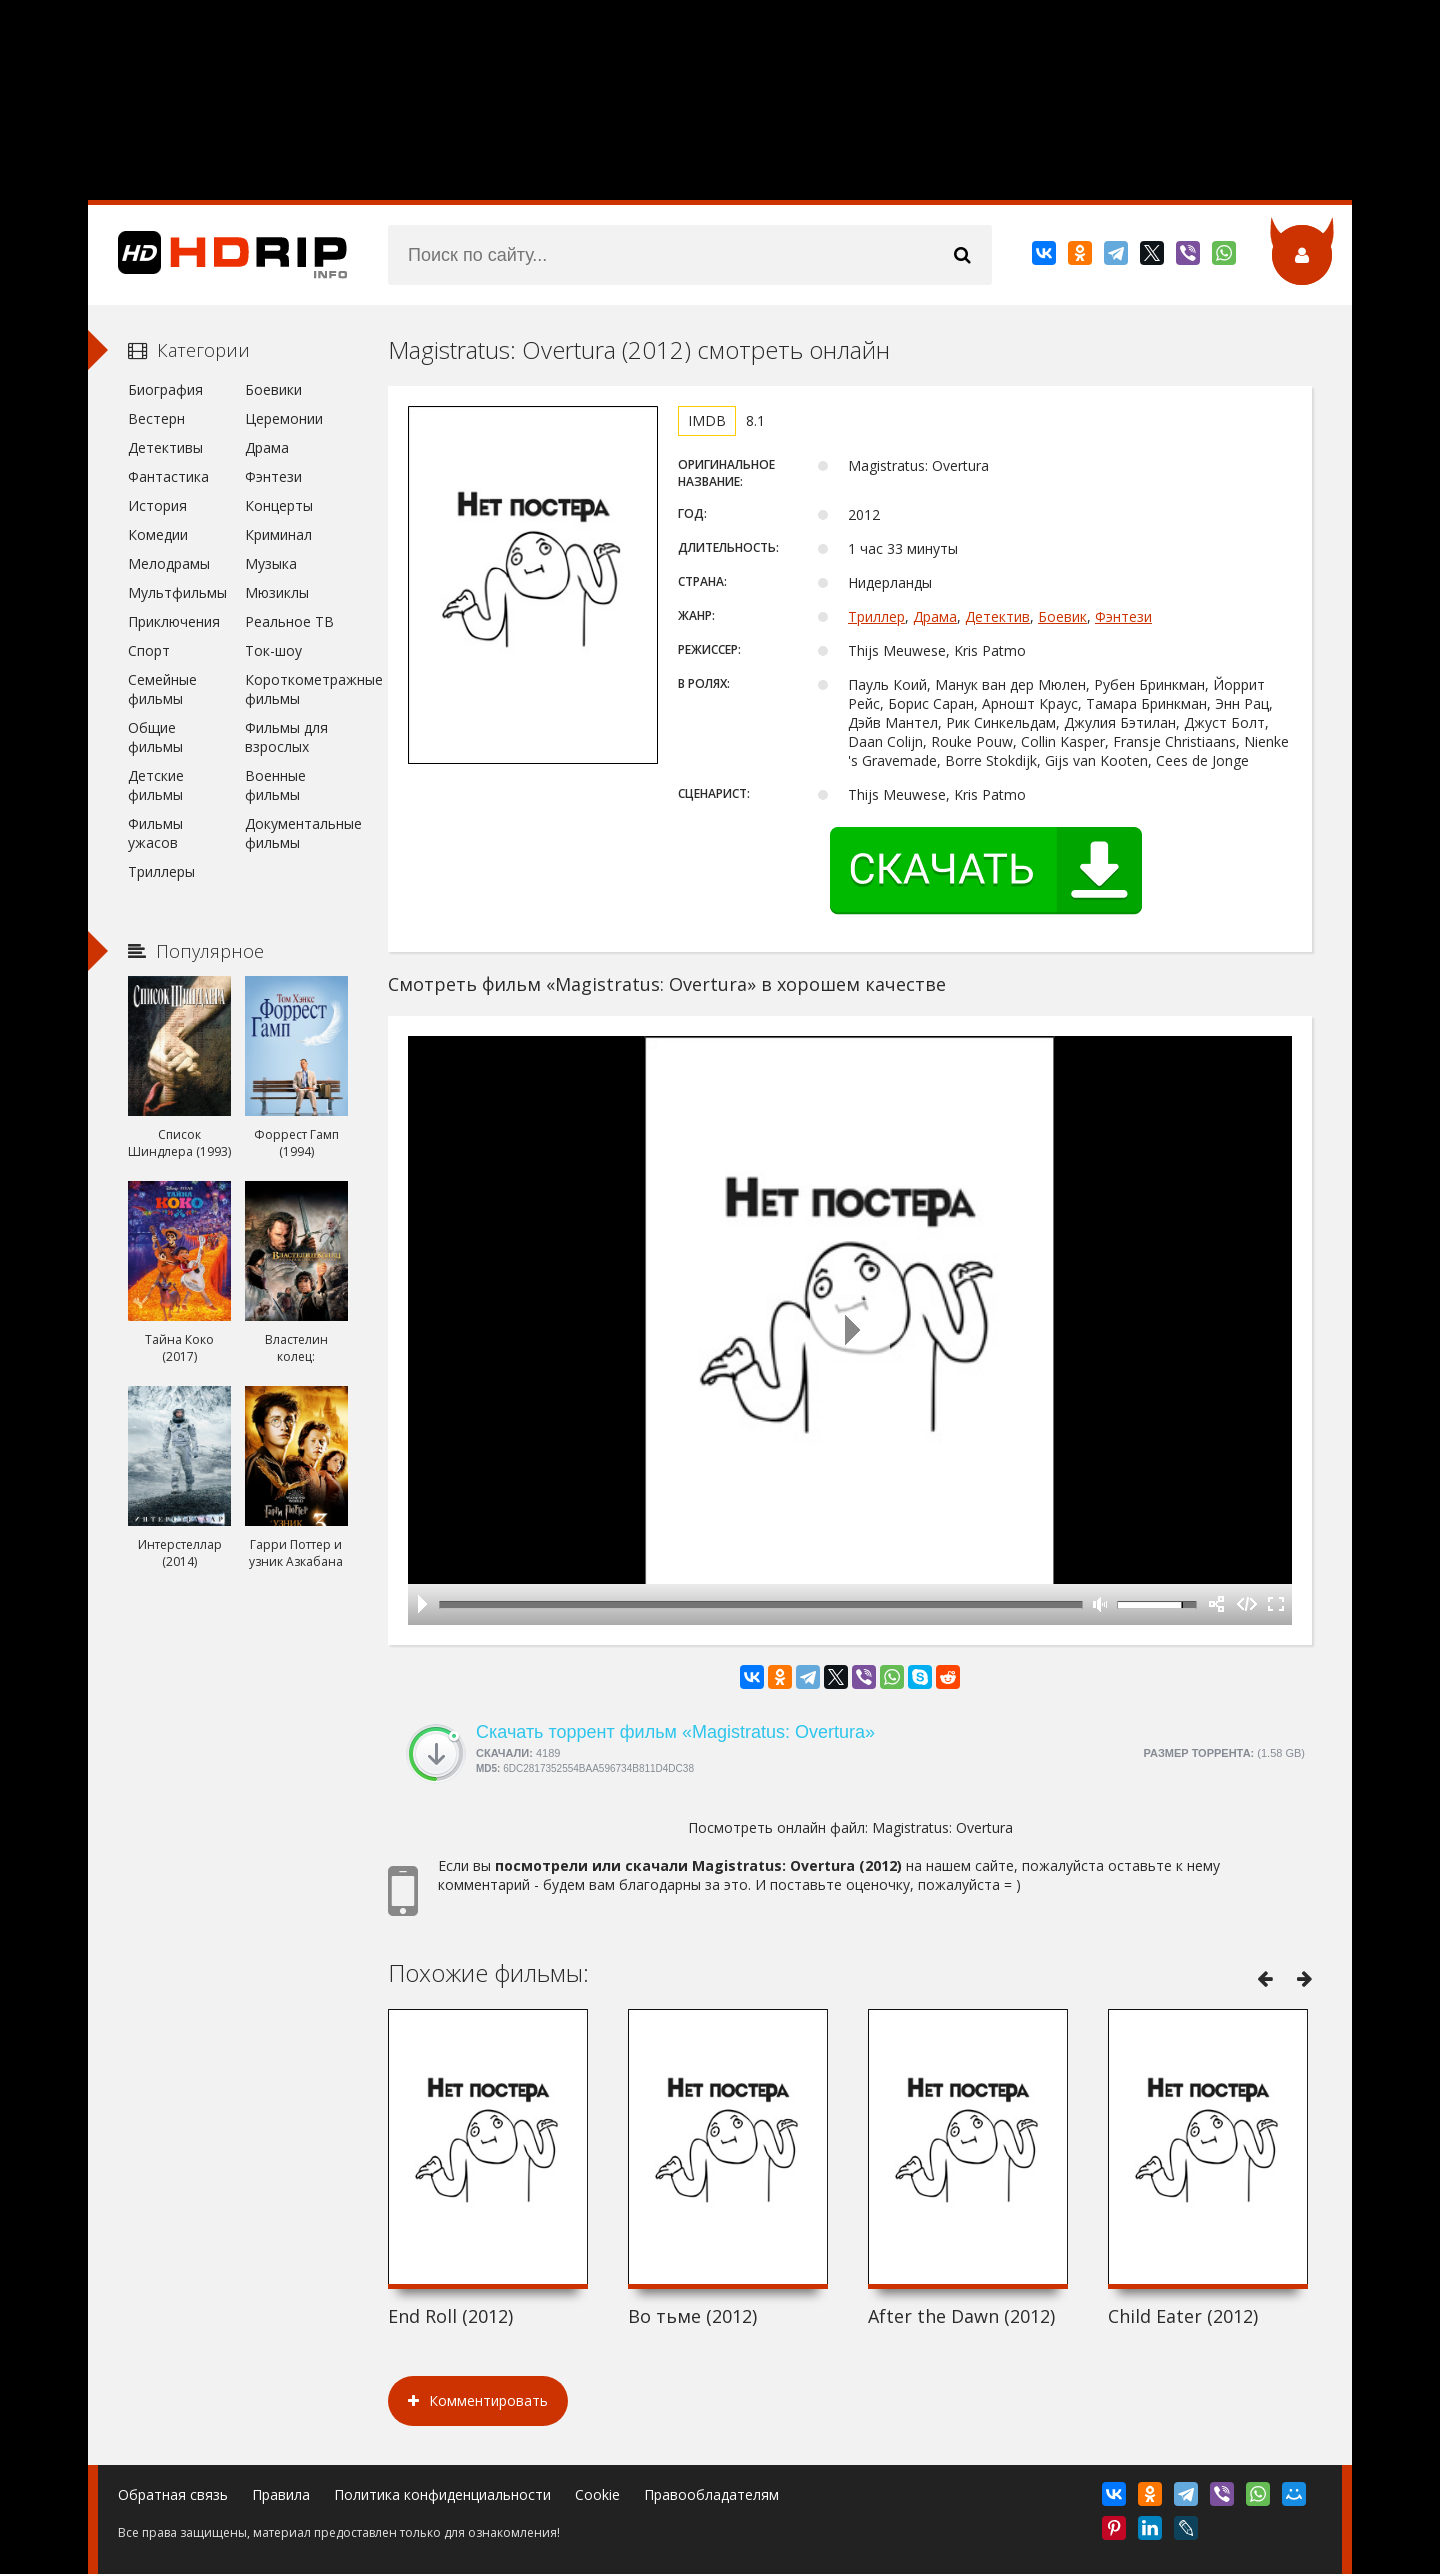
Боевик (1062, 616)
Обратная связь (173, 2494)
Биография (165, 389)
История (157, 505)
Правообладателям (711, 2494)
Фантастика (168, 476)
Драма (935, 616)
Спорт (149, 650)
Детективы (165, 447)
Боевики (273, 389)
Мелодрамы (169, 563)
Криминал (278, 534)
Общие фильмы (155, 737)
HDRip (218, 255)
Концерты (279, 505)
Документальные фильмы (296, 833)
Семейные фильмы (162, 689)
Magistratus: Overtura (942, 1827)
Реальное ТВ (289, 621)
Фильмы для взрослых (286, 737)
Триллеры (161, 871)
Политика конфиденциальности (442, 2494)
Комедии (158, 534)
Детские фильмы (156, 785)
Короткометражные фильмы (296, 689)
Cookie (597, 2494)
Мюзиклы (277, 592)
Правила (281, 2494)
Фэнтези (1123, 616)
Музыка (271, 563)
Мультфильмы (177, 592)
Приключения (174, 621)
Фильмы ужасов (155, 833)
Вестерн (156, 418)
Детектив (997, 616)
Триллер (876, 616)
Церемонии (284, 418)
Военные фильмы (275, 785)
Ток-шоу (273, 650)
